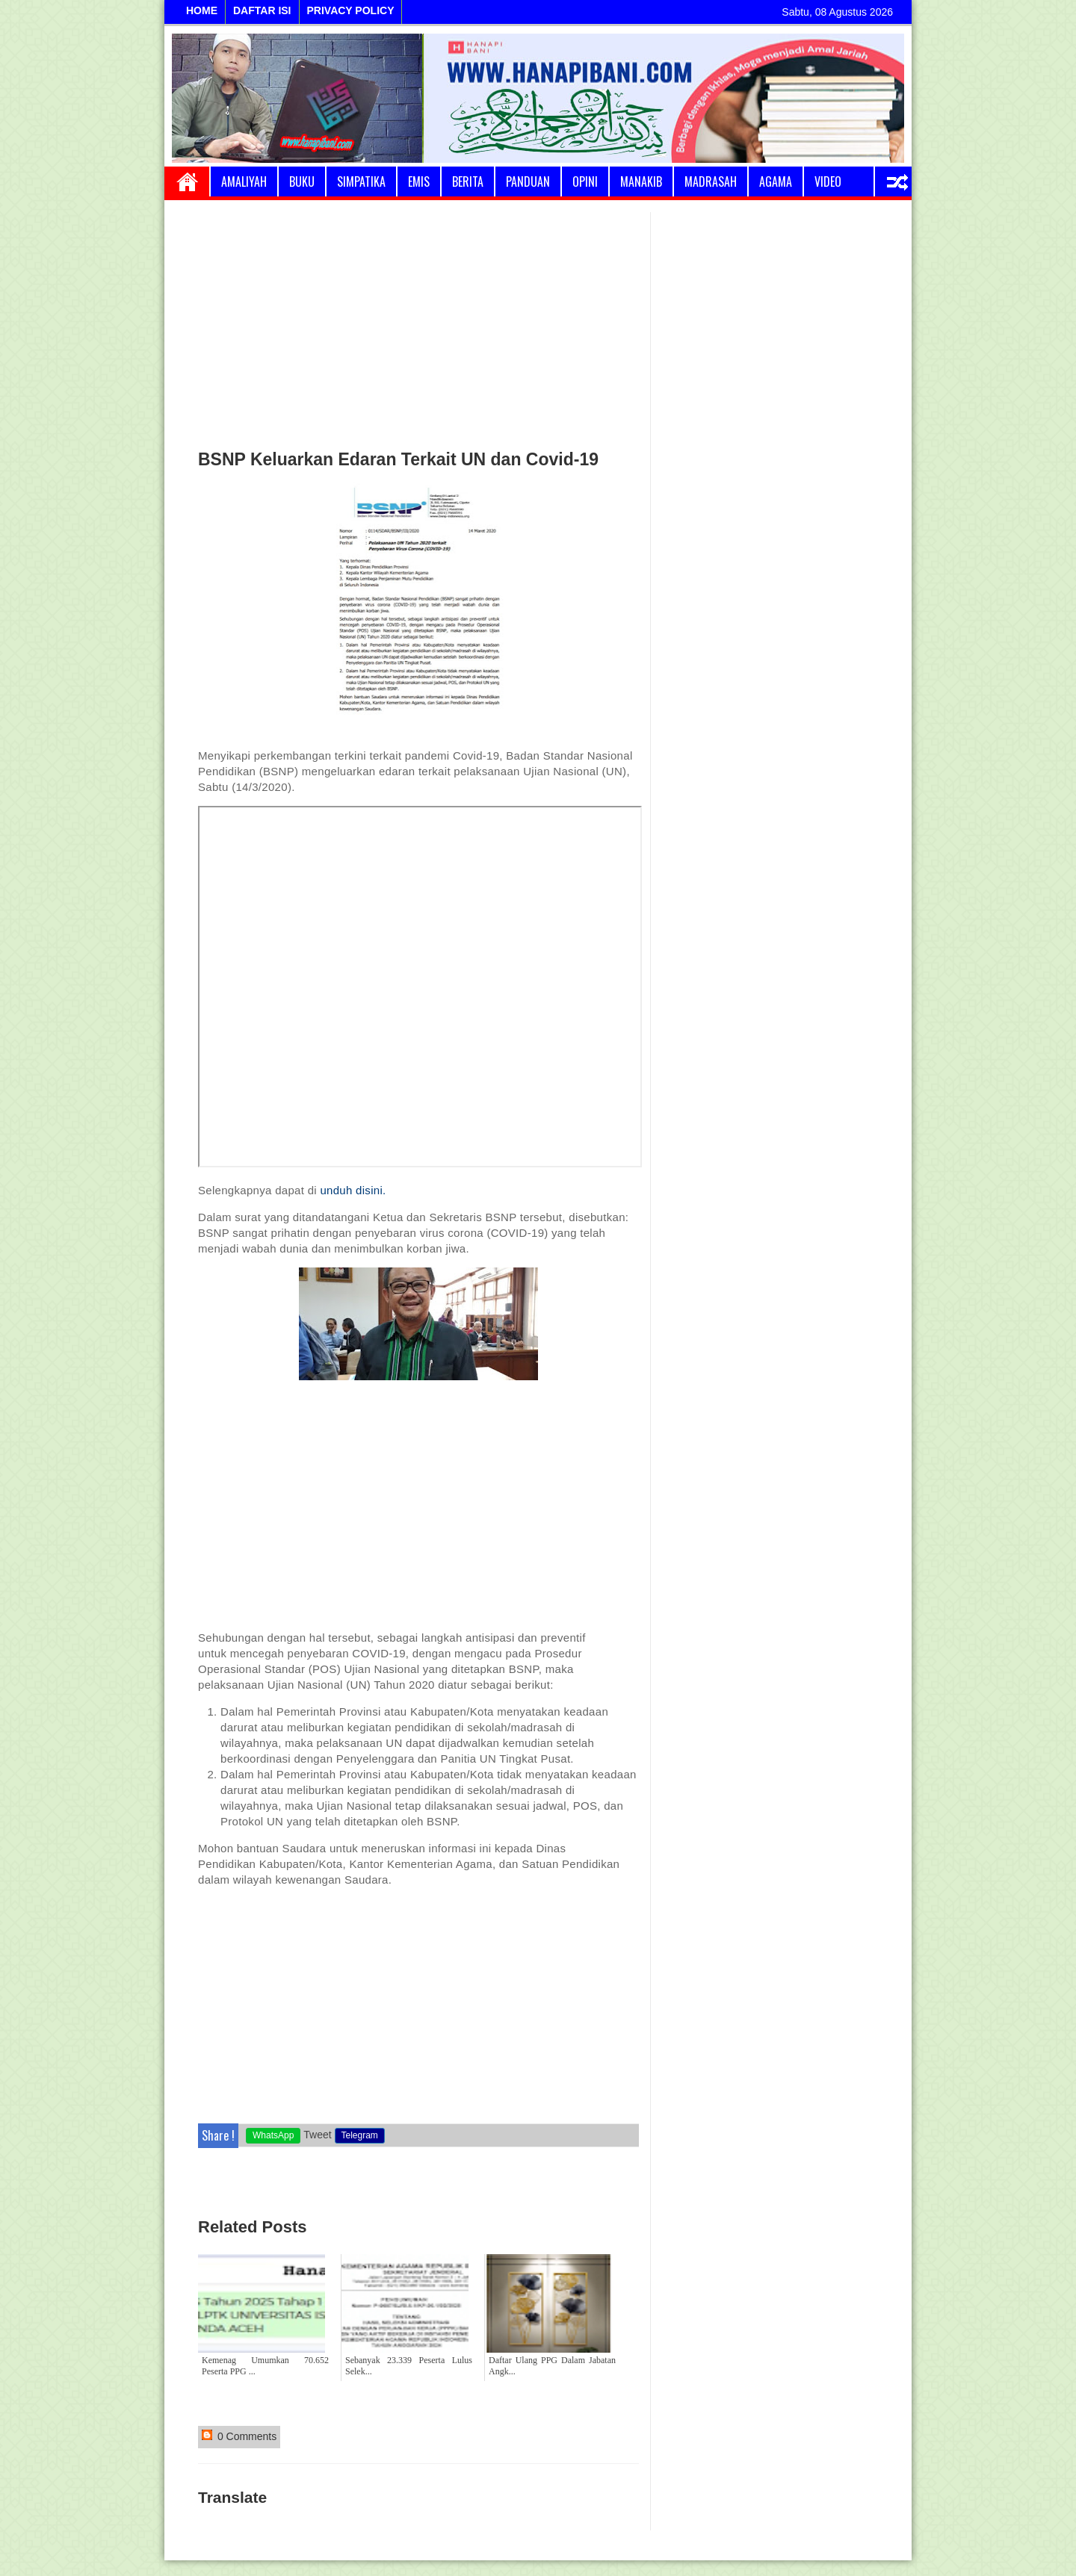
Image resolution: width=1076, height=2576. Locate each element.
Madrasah (710, 181)
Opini (585, 181)
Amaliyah (244, 181)
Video (827, 181)
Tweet (317, 2135)
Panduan (528, 181)
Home (186, 181)
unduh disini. (353, 1190)
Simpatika (361, 181)
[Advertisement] (418, 324)
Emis (419, 181)
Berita (467, 181)
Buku (302, 181)
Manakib (641, 181)
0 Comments (239, 2436)
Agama (775, 181)
